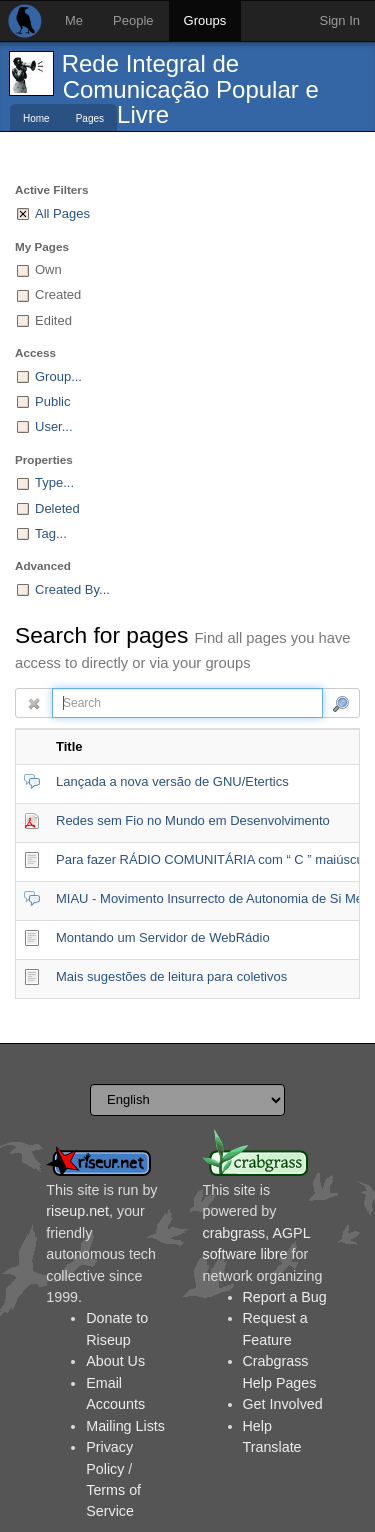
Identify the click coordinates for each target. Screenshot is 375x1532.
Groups (205, 20)
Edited (53, 320)
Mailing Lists (125, 1426)
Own (48, 269)
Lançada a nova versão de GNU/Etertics (172, 781)
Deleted (57, 508)
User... (54, 426)
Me (74, 20)
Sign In (340, 20)
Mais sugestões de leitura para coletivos (171, 976)
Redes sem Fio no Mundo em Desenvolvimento (193, 820)
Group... (58, 376)
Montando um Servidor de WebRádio (163, 937)
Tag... (51, 533)
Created (58, 294)
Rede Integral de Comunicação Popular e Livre (190, 89)
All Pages (62, 213)
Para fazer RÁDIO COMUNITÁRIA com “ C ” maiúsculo (215, 859)
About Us (115, 1361)
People (133, 20)
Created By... (72, 589)
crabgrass (234, 1233)
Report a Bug (285, 1297)
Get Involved (283, 1404)
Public (52, 401)
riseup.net (77, 1211)
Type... (54, 482)
